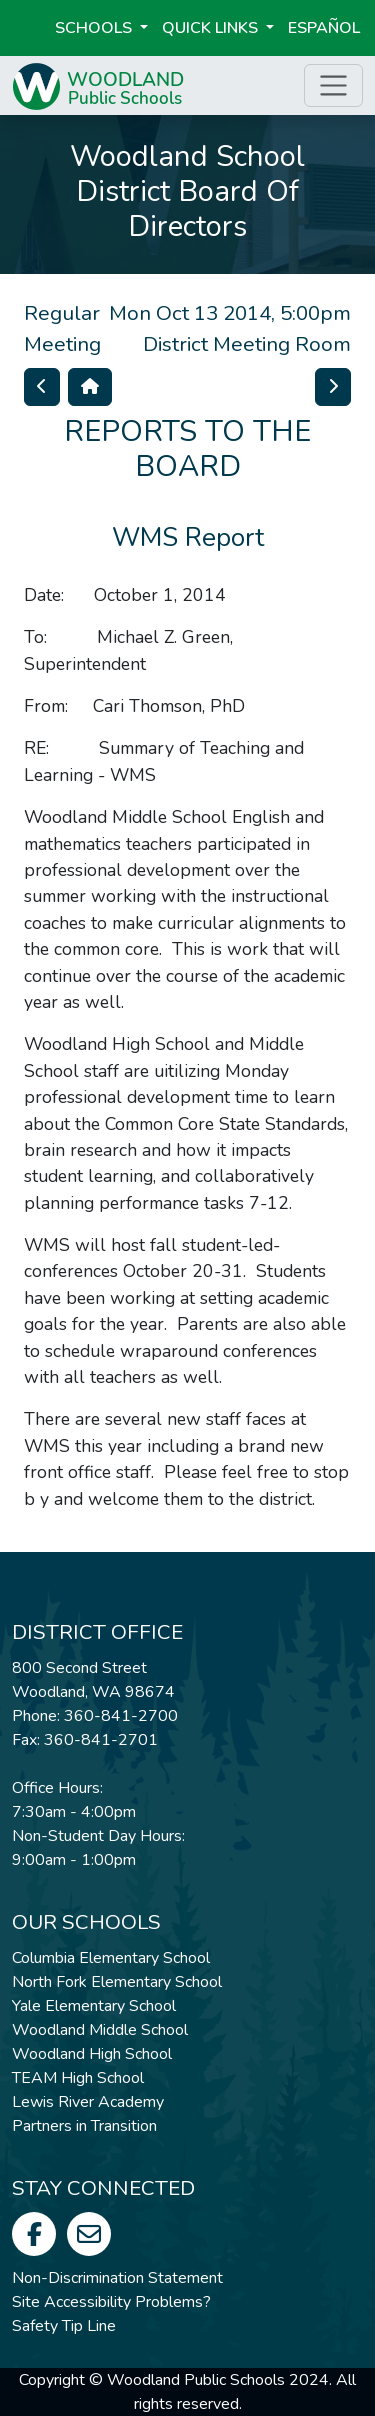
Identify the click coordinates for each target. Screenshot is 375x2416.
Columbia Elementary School (111, 1958)
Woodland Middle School (100, 2030)
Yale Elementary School (94, 2006)
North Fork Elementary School (117, 1982)
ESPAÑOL (324, 28)
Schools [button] (95, 28)
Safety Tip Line (64, 2326)
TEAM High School (78, 2078)
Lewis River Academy (88, 2102)
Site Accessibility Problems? (111, 2302)
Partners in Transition (84, 2126)
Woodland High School (92, 2054)
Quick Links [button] (212, 28)
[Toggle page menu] (333, 85)
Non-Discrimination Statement (117, 2278)
